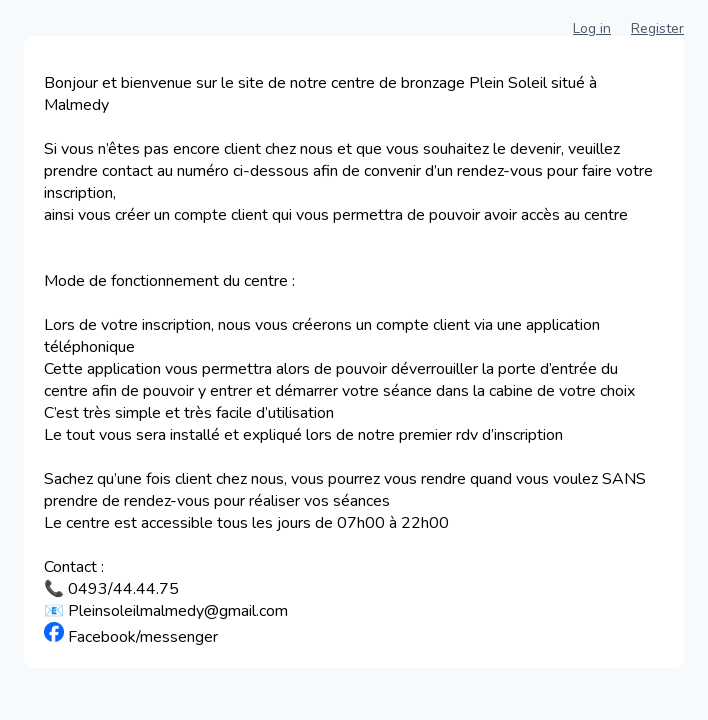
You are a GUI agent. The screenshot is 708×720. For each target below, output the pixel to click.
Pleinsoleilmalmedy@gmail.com (178, 611)
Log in (592, 28)
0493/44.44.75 (123, 589)
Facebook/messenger (143, 637)
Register (657, 28)
